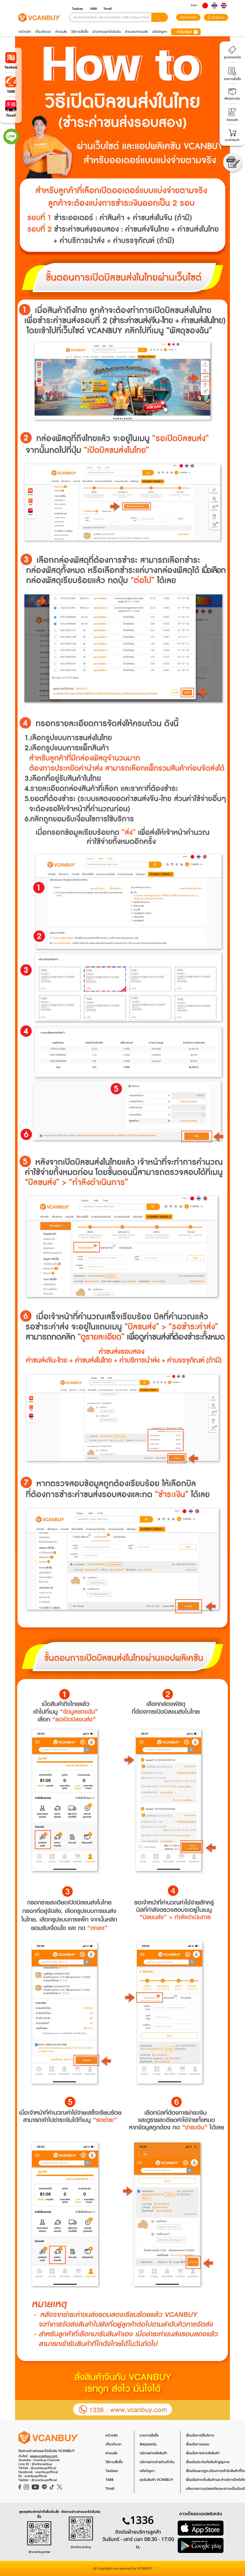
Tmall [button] (107, 8)
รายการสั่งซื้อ (149, 2435)
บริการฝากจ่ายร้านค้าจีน (157, 2462)
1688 (109, 2480)
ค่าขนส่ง (61, 31)
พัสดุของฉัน (148, 2444)
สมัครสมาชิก (188, 17)
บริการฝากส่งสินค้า (153, 2453)
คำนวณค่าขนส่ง (136, 31)
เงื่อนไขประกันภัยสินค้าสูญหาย (207, 2462)
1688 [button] (93, 8)
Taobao (111, 2471)
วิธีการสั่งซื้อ (79, 31)
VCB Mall (187, 32)
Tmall (109, 2488)
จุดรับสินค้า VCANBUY (156, 2480)
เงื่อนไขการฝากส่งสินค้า (203, 2453)
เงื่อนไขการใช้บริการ (200, 2435)
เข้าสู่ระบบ (216, 17)
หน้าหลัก (25, 31)
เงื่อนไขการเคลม (197, 2444)
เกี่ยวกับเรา (43, 31)
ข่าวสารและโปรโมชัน (106, 31)
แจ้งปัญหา (159, 31)
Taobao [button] (77, 8)
